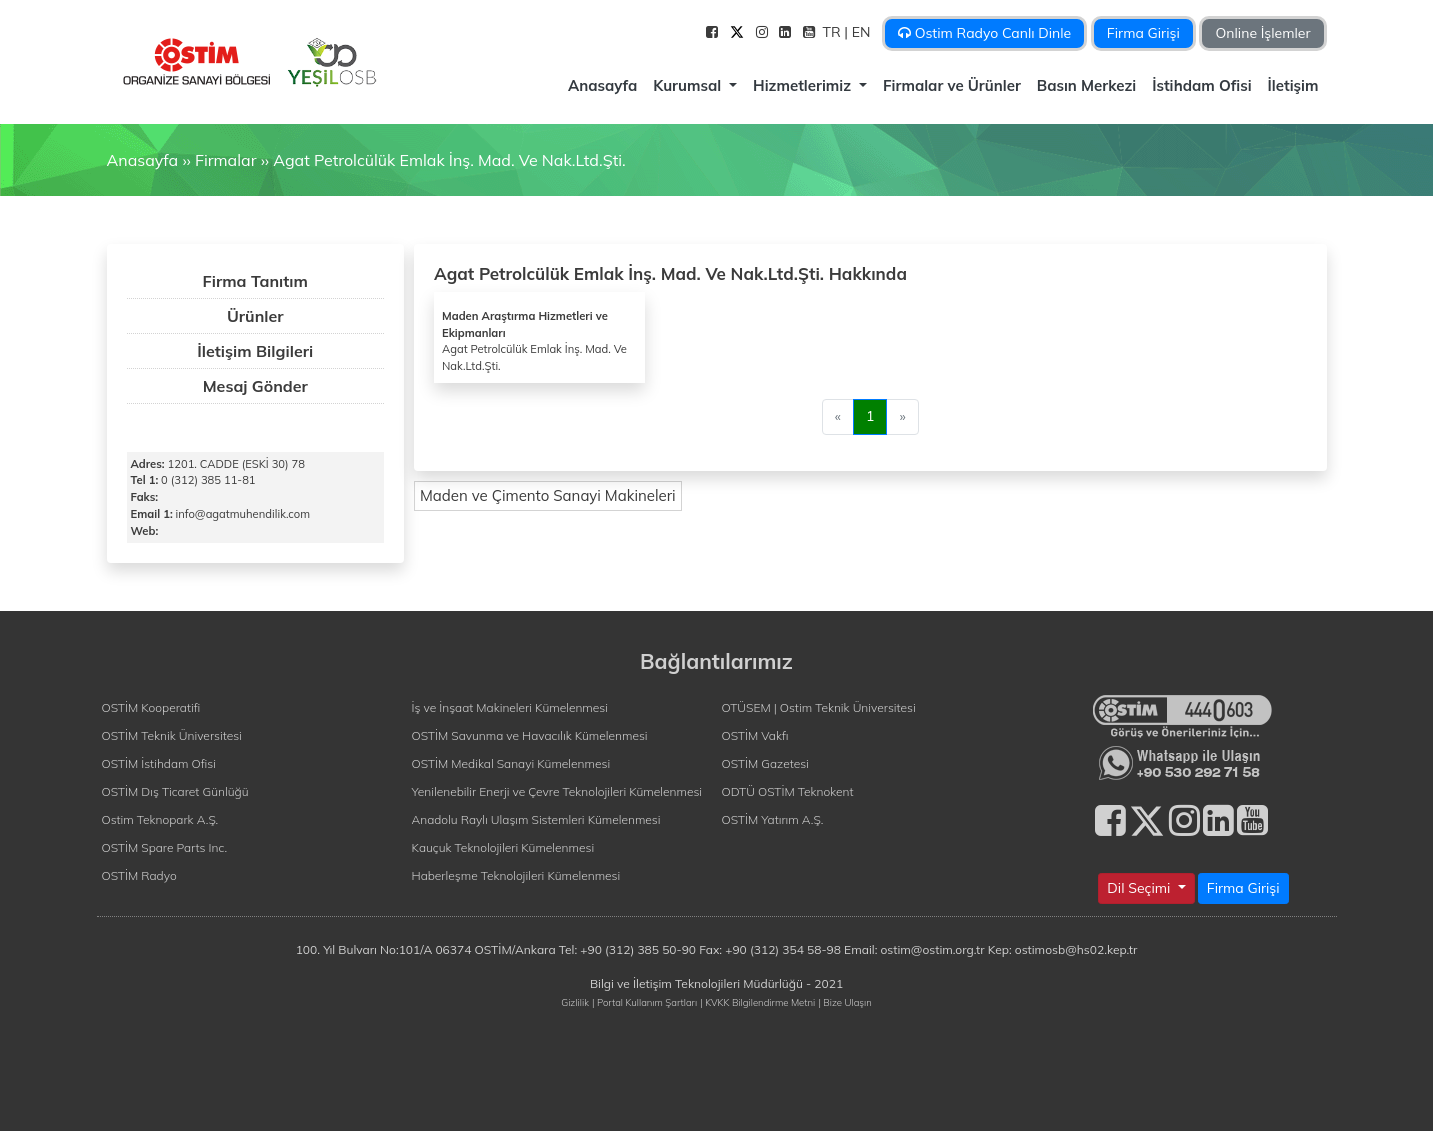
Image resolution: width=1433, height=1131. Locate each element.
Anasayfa (602, 85)
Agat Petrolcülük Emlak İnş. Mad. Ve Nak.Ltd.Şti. (449, 160)
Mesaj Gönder (255, 386)
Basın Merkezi (1086, 85)
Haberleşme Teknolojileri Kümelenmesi (516, 875)
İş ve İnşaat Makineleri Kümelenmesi (510, 707)
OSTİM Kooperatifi (151, 707)
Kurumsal (689, 85)
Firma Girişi (1143, 33)
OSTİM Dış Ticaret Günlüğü (175, 791)
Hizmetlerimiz (804, 85)
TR (834, 32)
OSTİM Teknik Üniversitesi (172, 735)
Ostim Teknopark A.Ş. (160, 819)
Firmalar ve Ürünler (952, 85)
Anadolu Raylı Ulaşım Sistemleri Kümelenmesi (536, 819)
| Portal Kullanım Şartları (644, 1002)
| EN (859, 32)
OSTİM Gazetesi (765, 763)
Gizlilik (575, 1002)
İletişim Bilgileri (255, 351)
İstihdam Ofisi (1201, 85)
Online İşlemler (1262, 33)
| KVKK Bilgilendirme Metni (757, 1002)
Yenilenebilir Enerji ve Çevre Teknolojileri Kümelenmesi (557, 791)
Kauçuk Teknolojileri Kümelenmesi (503, 847)
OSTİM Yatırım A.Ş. (773, 819)
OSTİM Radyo (139, 875)
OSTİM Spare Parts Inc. (165, 847)
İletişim (1293, 85)
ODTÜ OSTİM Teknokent (788, 791)
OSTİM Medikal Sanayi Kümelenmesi (511, 763)
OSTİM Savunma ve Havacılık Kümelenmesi (530, 735)
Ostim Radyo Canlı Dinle (984, 33)
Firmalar (225, 160)
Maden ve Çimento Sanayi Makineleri (548, 495)
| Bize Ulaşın (844, 1002)
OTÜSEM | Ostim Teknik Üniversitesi (819, 707)
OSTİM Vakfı (755, 735)
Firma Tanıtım (255, 281)
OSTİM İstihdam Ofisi (159, 763)
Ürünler (255, 316)
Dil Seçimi (1140, 888)
